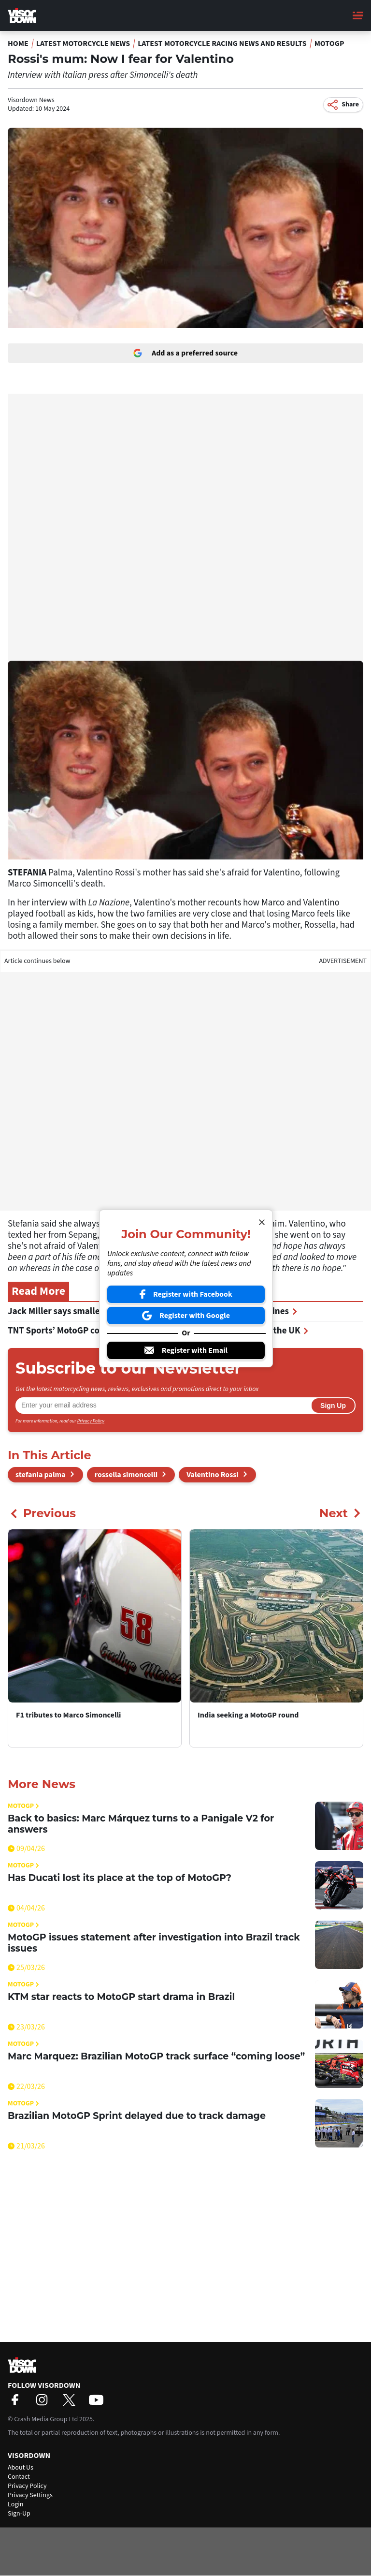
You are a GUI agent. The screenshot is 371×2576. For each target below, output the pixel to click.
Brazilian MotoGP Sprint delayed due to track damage (137, 2115)
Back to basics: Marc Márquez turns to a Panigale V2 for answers (141, 1824)
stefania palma (40, 1474)
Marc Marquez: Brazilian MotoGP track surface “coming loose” (156, 2056)
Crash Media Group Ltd (46, 2419)
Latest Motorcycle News (83, 43)
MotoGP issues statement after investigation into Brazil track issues (154, 1943)
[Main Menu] (358, 15)
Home (18, 43)
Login (15, 2504)
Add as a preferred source (185, 353)
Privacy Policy (90, 1421)
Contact (19, 2476)
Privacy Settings (30, 2495)
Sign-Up (19, 2513)
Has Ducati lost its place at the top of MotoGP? (119, 1877)
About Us (20, 2467)
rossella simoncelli (126, 1474)
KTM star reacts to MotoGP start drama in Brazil (121, 1996)
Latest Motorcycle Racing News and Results (222, 43)
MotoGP (329, 43)
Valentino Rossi (212, 1474)
